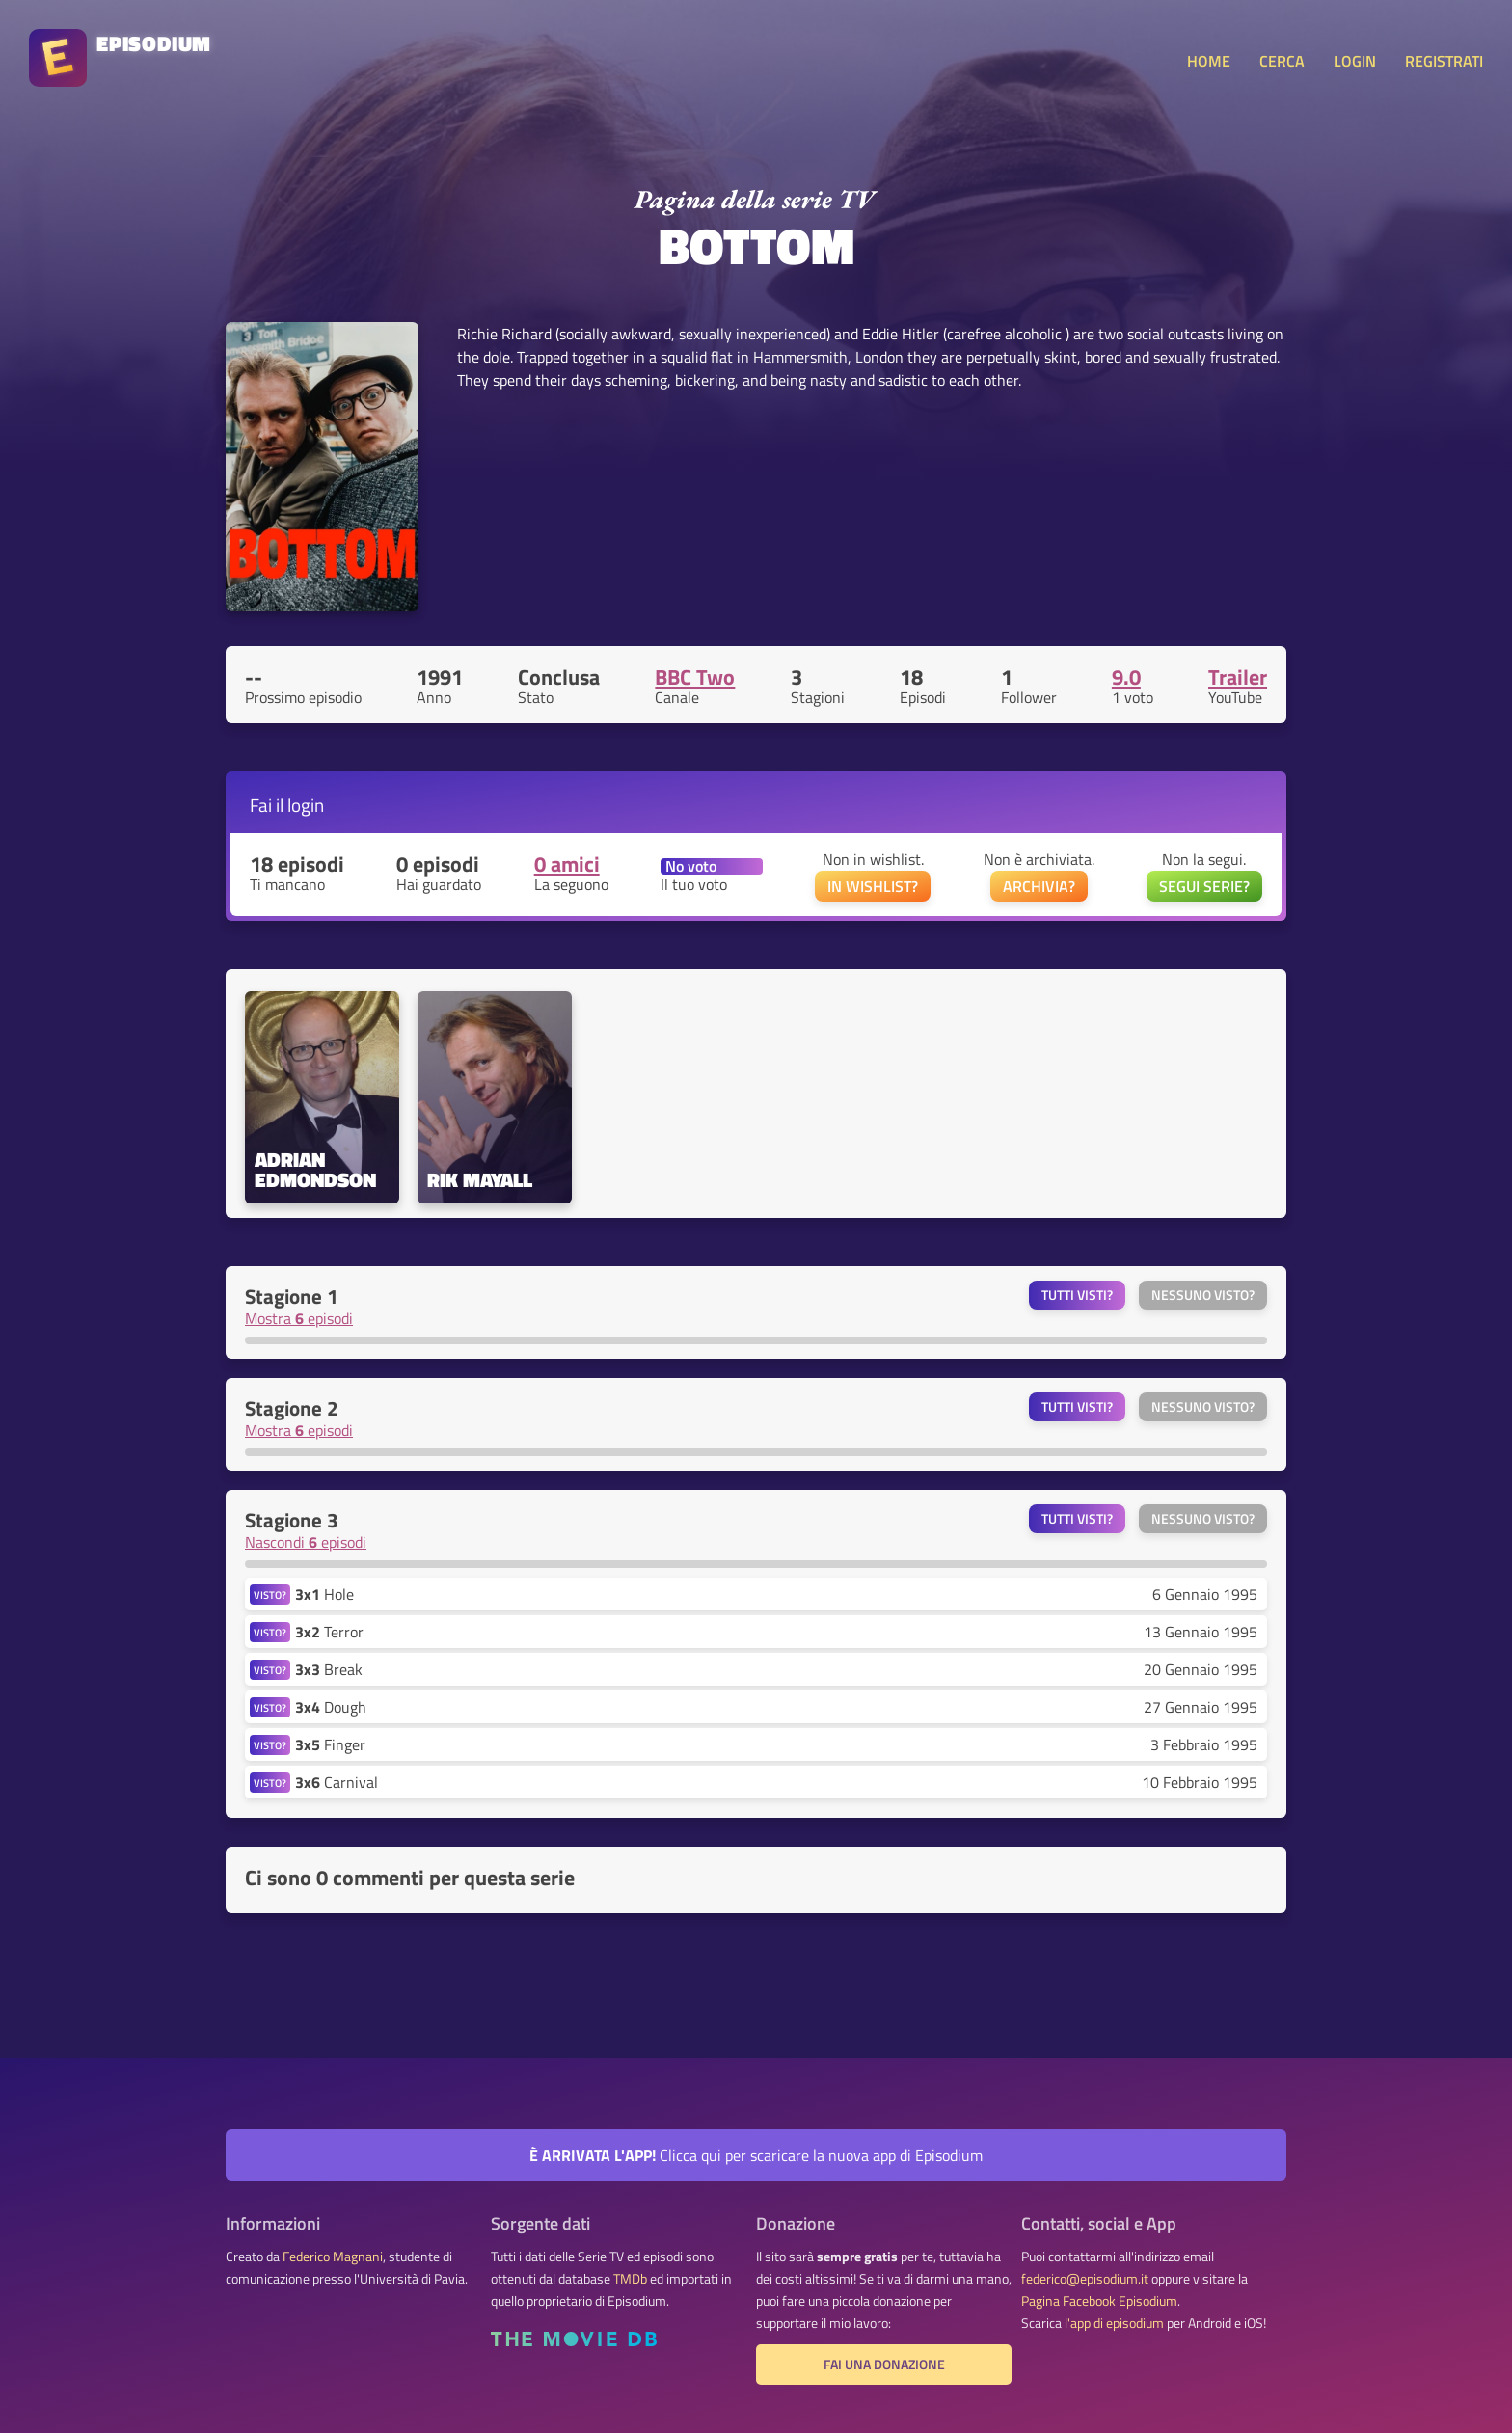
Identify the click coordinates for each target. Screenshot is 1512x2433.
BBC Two (695, 677)
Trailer (1237, 677)
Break (329, 1669)
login (305, 805)
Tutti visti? (1077, 1295)
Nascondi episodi (305, 1542)
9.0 (1126, 677)
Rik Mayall (479, 1180)
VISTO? (270, 1594)
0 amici (567, 864)
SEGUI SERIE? (1204, 886)
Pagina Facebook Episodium (1099, 2300)
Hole (324, 1594)
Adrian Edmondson (315, 1169)
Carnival (336, 1782)
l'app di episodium (1114, 2323)
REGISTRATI (1444, 60)
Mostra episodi (299, 1318)
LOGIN (1355, 60)
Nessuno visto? (1203, 1295)
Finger (330, 1744)
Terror (329, 1631)
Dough (330, 1706)
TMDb (630, 2278)
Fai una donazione (884, 2364)
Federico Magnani (333, 2256)
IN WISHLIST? (872, 886)
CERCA (1282, 60)
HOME (1208, 60)
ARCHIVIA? (1039, 886)
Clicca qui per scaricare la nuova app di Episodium (756, 2155)
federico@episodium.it (1084, 2278)
